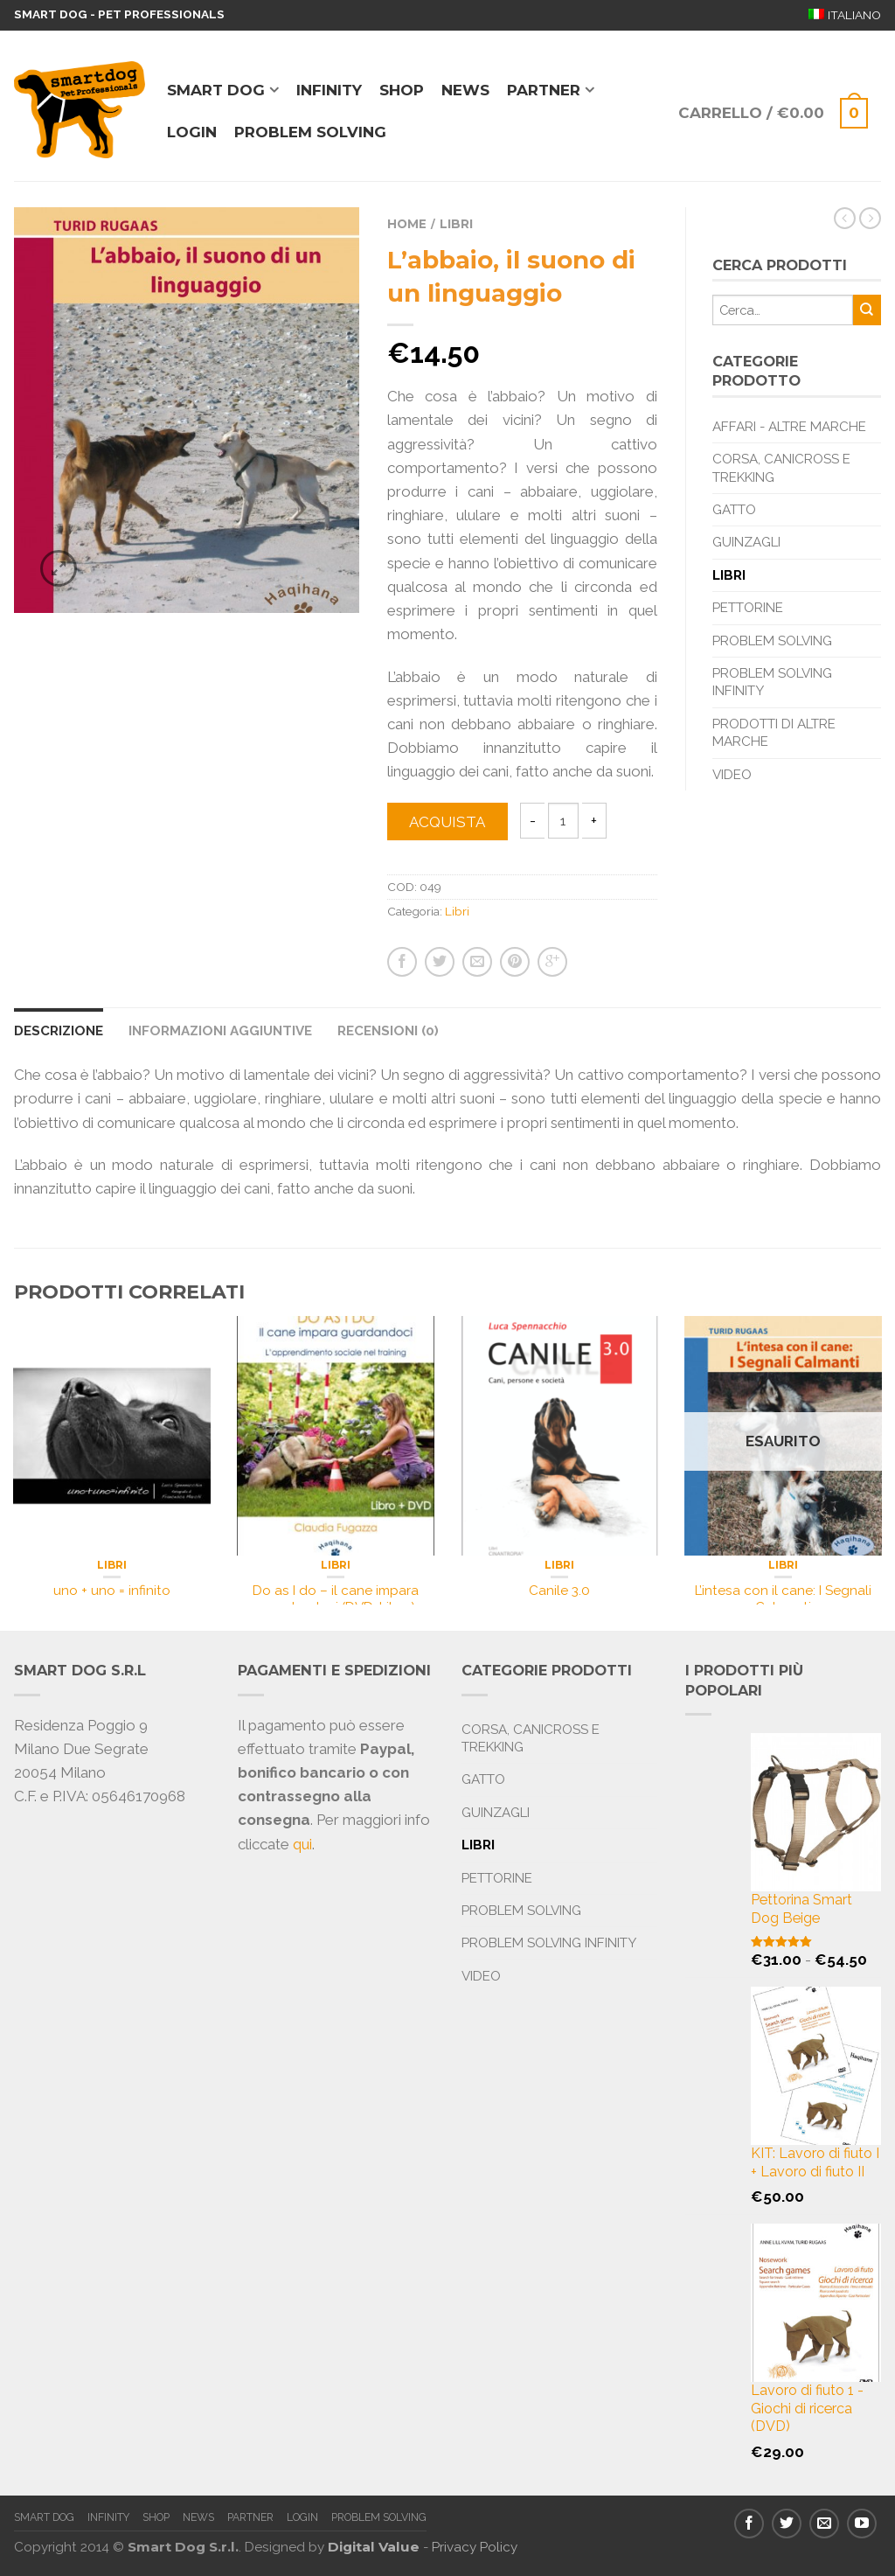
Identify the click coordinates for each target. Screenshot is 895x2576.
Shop (401, 90)
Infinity (329, 90)
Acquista (447, 822)
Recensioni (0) (388, 1031)
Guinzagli (746, 542)
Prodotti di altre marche (774, 732)
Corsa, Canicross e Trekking (781, 467)
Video (732, 775)
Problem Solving (772, 641)
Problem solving (310, 132)
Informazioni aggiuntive (220, 1031)
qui (302, 1844)
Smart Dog (216, 90)
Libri (456, 224)
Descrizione (58, 1031)
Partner (543, 90)
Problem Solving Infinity (772, 682)
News (465, 90)
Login (192, 132)
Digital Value (374, 2546)
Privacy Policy (474, 2547)
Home (407, 224)
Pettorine (747, 608)
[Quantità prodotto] (563, 821)
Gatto (734, 510)
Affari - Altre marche (789, 427)
